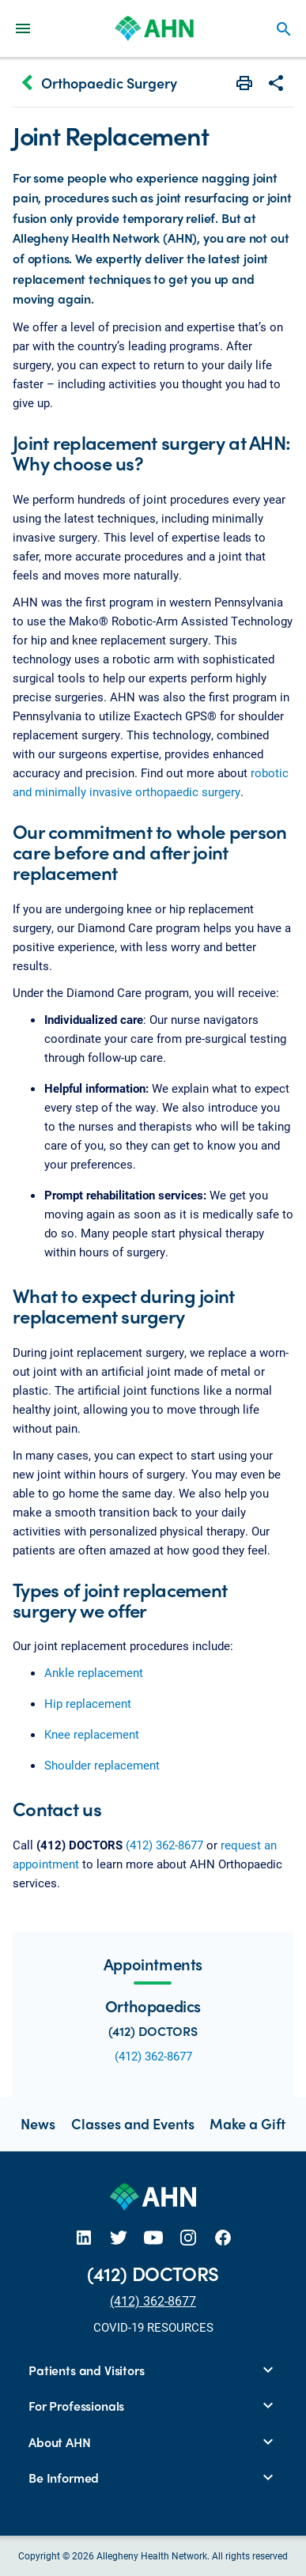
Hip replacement (87, 1703)
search (283, 29)
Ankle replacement (93, 1672)
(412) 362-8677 (164, 1845)
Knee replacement (91, 1734)
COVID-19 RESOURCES (153, 2327)
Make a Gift (247, 2123)
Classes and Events (133, 2123)
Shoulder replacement (102, 1765)
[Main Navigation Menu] (23, 28)
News (38, 2123)
